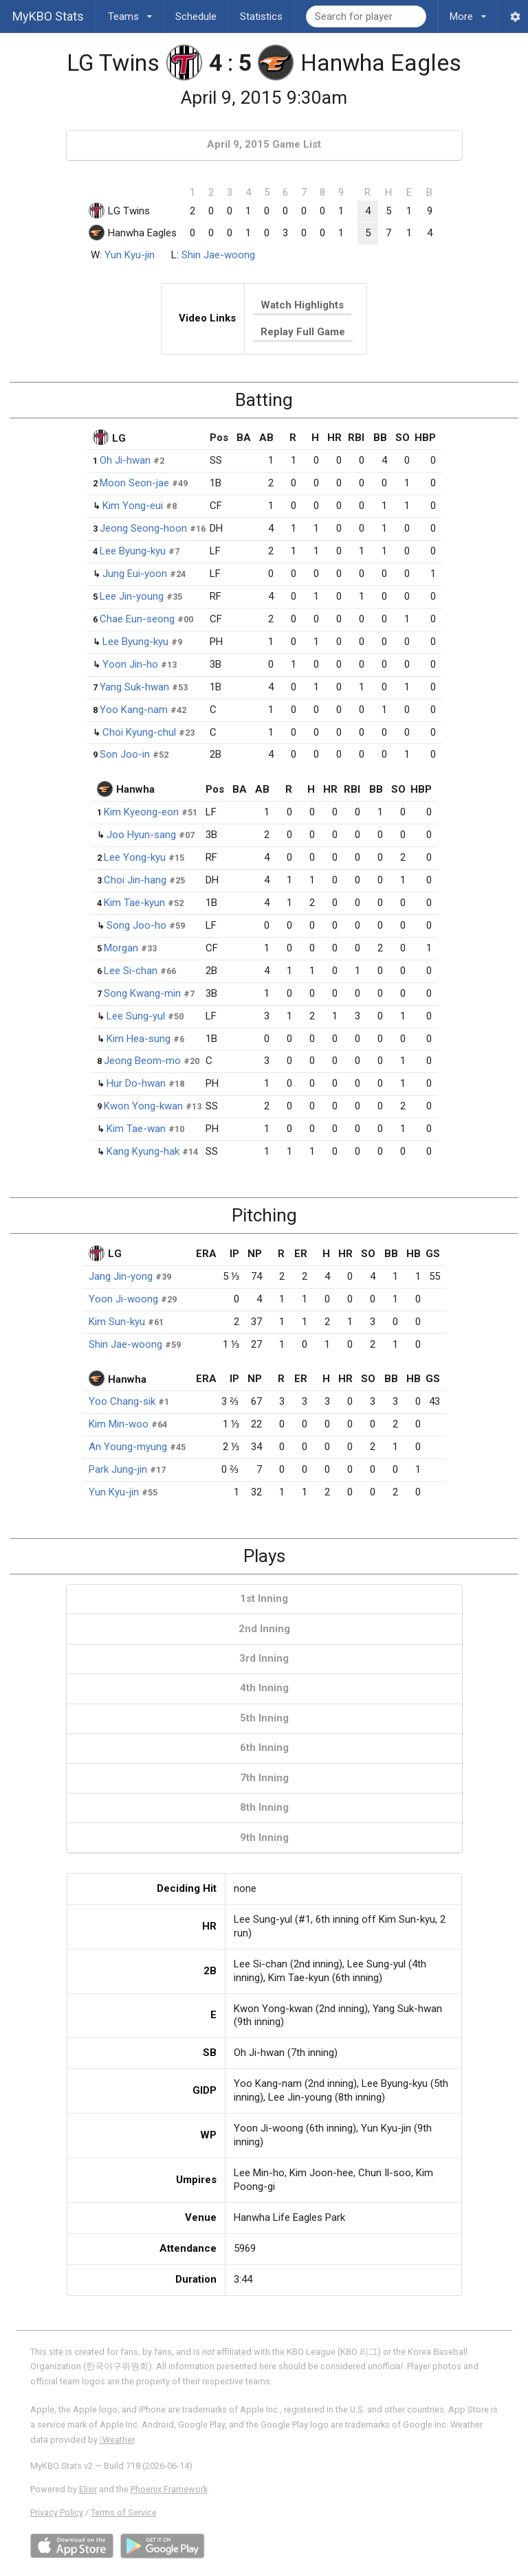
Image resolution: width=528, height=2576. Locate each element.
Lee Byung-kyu (133, 551)
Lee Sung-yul (136, 1016)
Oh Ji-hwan (125, 460)
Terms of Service (124, 2512)
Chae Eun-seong (137, 619)
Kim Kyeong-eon (141, 812)
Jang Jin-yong (121, 1276)
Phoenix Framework (169, 2489)
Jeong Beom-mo (142, 1060)
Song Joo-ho (136, 925)
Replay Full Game (303, 332)
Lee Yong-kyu (135, 857)
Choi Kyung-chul (139, 732)
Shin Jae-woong (218, 255)
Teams (130, 11)
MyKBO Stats (48, 16)
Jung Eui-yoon (134, 573)
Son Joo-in (125, 754)
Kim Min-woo (118, 1424)
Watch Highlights (302, 305)
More (468, 11)
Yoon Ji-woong (123, 1299)
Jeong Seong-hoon (143, 528)
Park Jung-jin (118, 1469)
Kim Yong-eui (132, 505)
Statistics (261, 16)
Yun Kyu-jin (129, 255)
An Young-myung (128, 1446)
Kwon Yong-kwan (143, 1106)
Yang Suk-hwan (134, 687)
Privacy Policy (56, 2512)
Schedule (196, 16)
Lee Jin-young (132, 596)
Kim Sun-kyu (117, 1321)
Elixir (88, 2489)
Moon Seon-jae (134, 483)
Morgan (121, 948)
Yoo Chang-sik (122, 1401)
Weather (117, 2439)
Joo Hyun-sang (141, 834)
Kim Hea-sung (138, 1038)
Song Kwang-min (142, 993)
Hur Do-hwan (136, 1083)
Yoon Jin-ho (130, 664)
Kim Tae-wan (136, 1128)
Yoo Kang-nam (134, 709)
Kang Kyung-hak (143, 1151)
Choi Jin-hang (135, 880)
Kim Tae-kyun (134, 902)
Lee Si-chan (130, 970)
